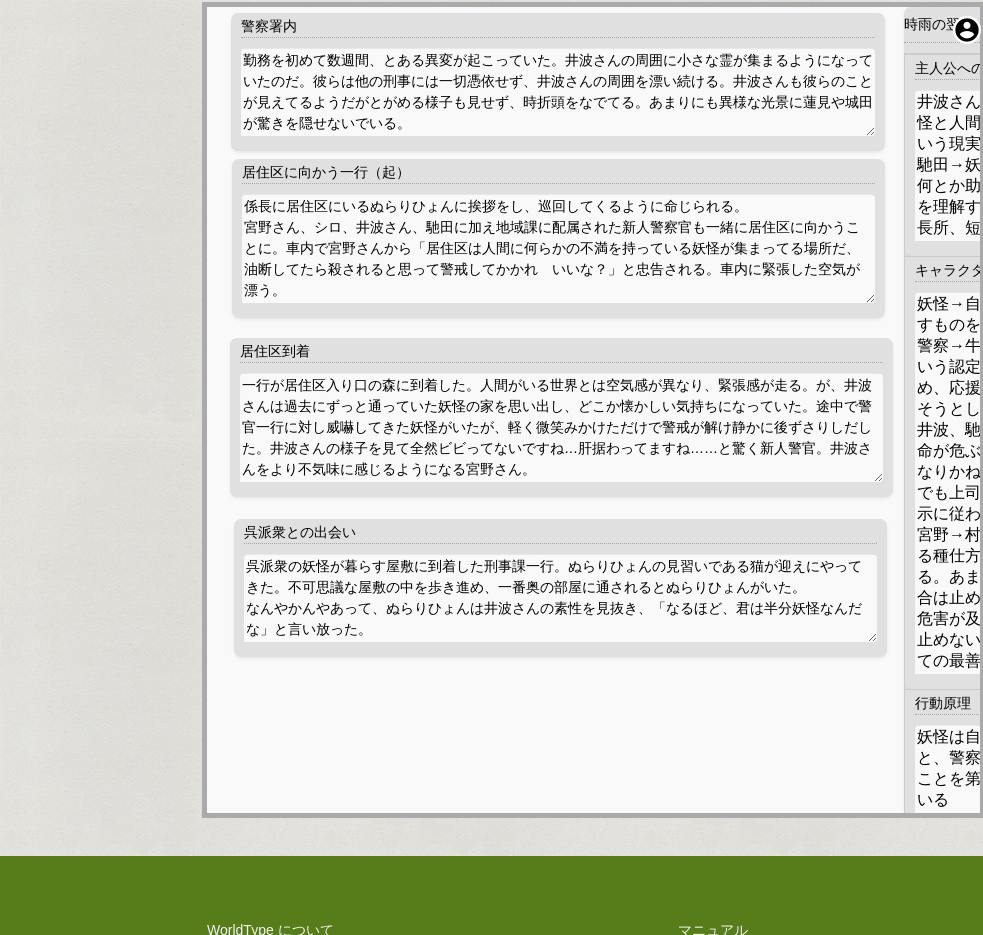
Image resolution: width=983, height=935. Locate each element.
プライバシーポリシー (270, 757)
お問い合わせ (713, 778)
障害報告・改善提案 (713, 757)
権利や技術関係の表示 (270, 820)
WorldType (532, 890)
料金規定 (270, 799)
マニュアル (713, 736)
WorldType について (270, 736)
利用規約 (270, 778)
